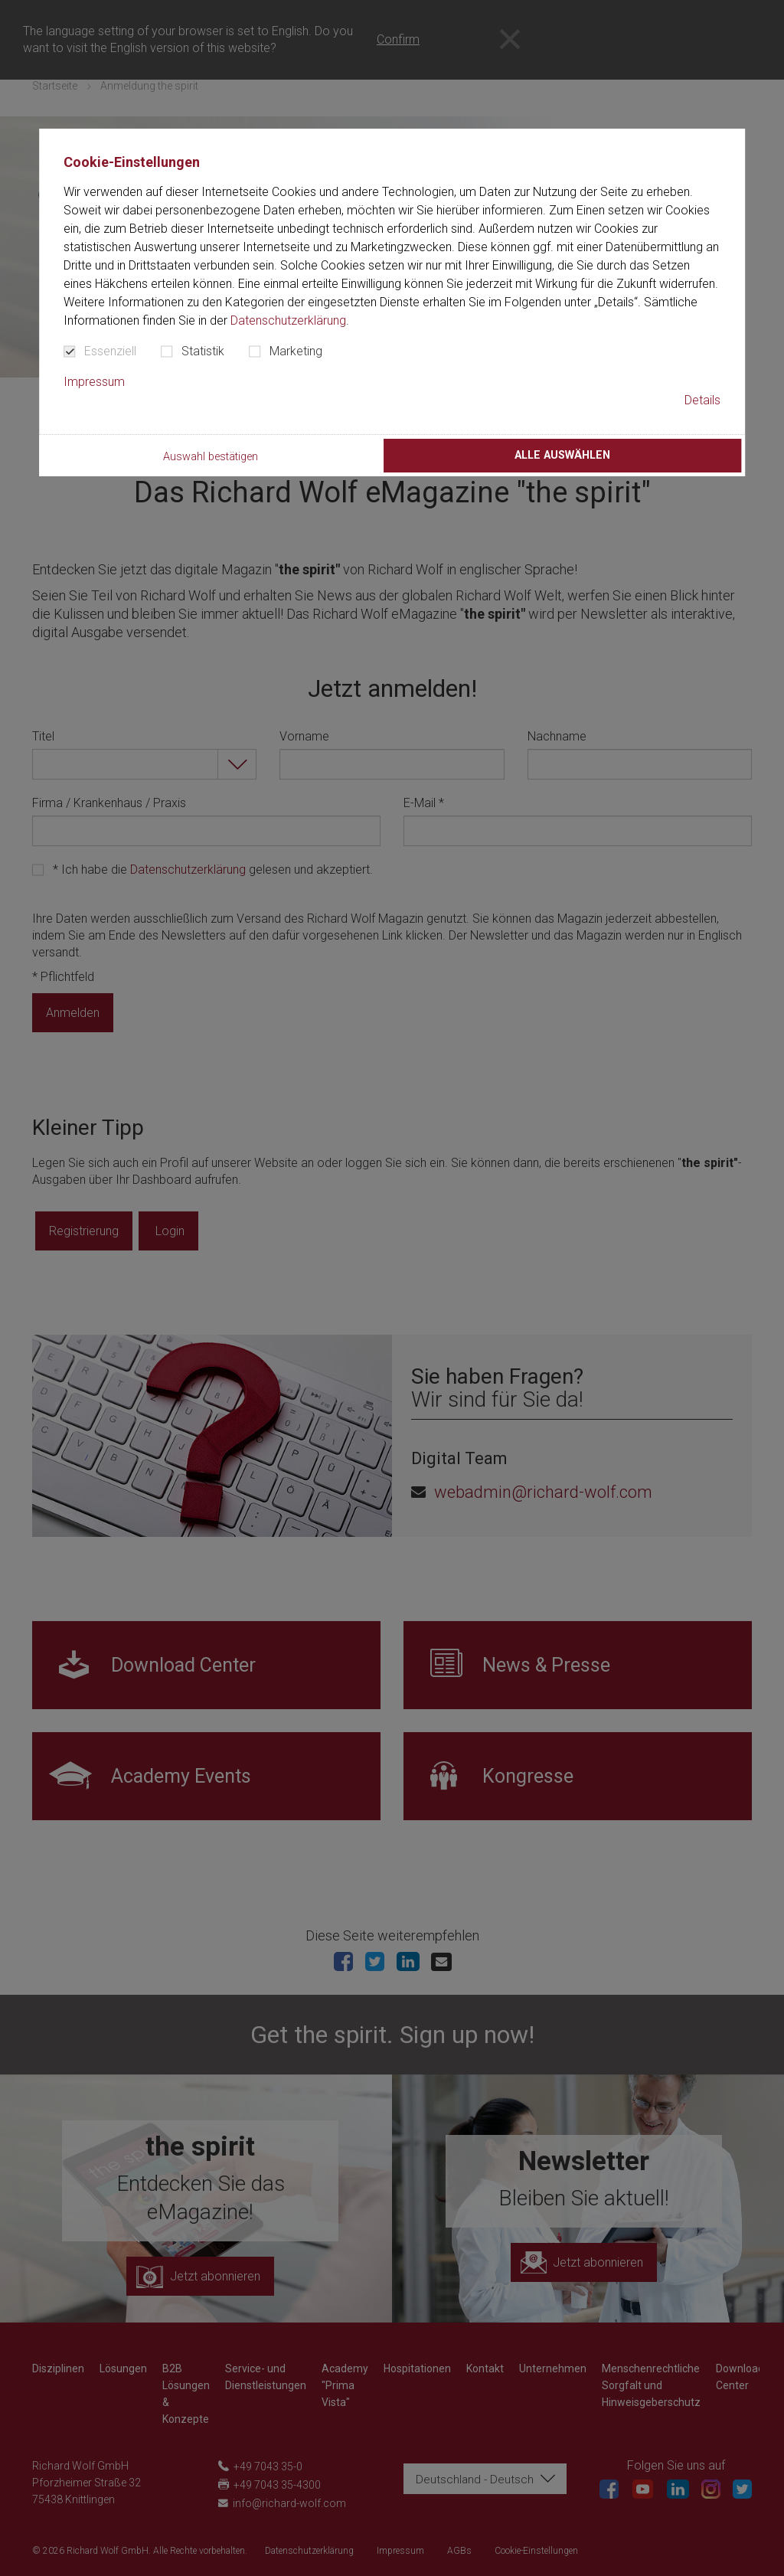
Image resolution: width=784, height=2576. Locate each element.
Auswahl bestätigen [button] (210, 456)
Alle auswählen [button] (562, 455)
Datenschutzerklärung (288, 320)
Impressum (94, 381)
